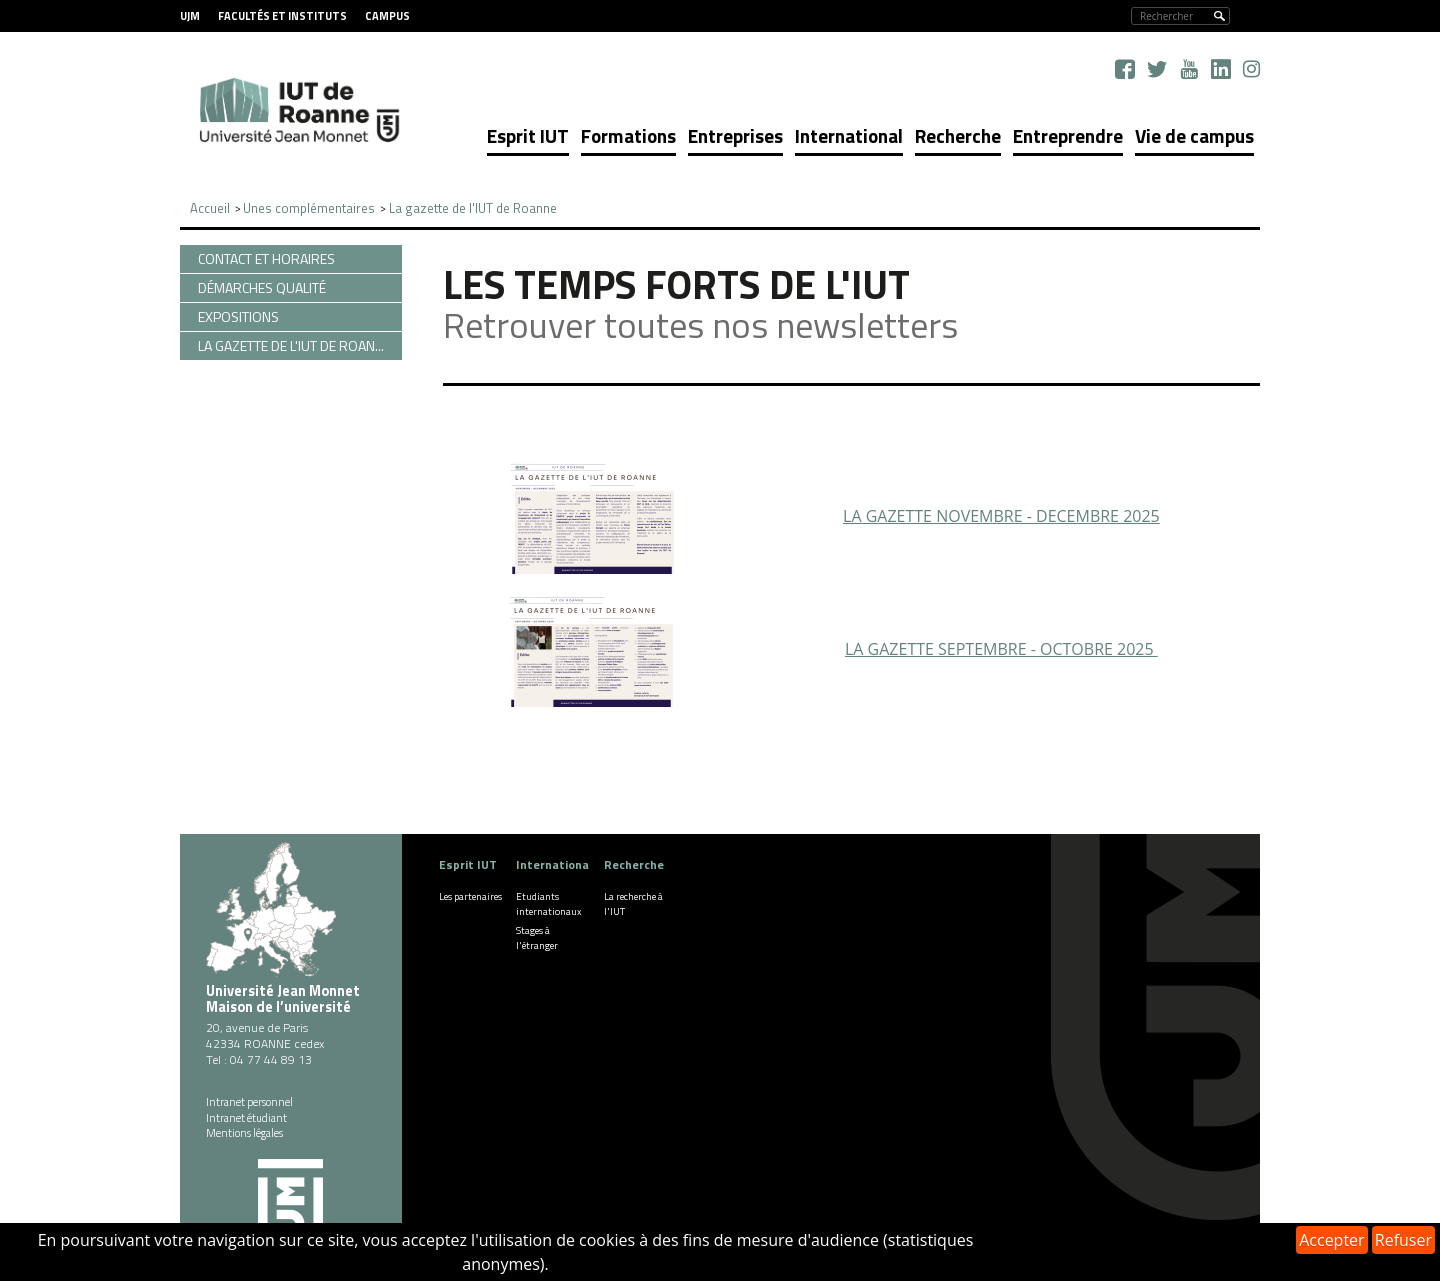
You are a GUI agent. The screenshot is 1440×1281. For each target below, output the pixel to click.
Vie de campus (1194, 135)
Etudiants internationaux (549, 904)
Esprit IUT (528, 135)
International (849, 135)
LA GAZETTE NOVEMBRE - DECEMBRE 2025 (1001, 516)
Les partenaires (470, 896)
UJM (190, 16)
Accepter (1331, 1240)
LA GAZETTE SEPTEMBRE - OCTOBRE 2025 (1001, 649)
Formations (628, 135)
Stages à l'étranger (537, 938)
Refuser (1403, 1240)
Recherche (958, 135)
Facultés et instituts (282, 16)
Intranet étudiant (246, 1118)
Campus (387, 16)
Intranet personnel (249, 1102)
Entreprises (735, 135)
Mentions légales (244, 1133)
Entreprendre (1068, 135)
